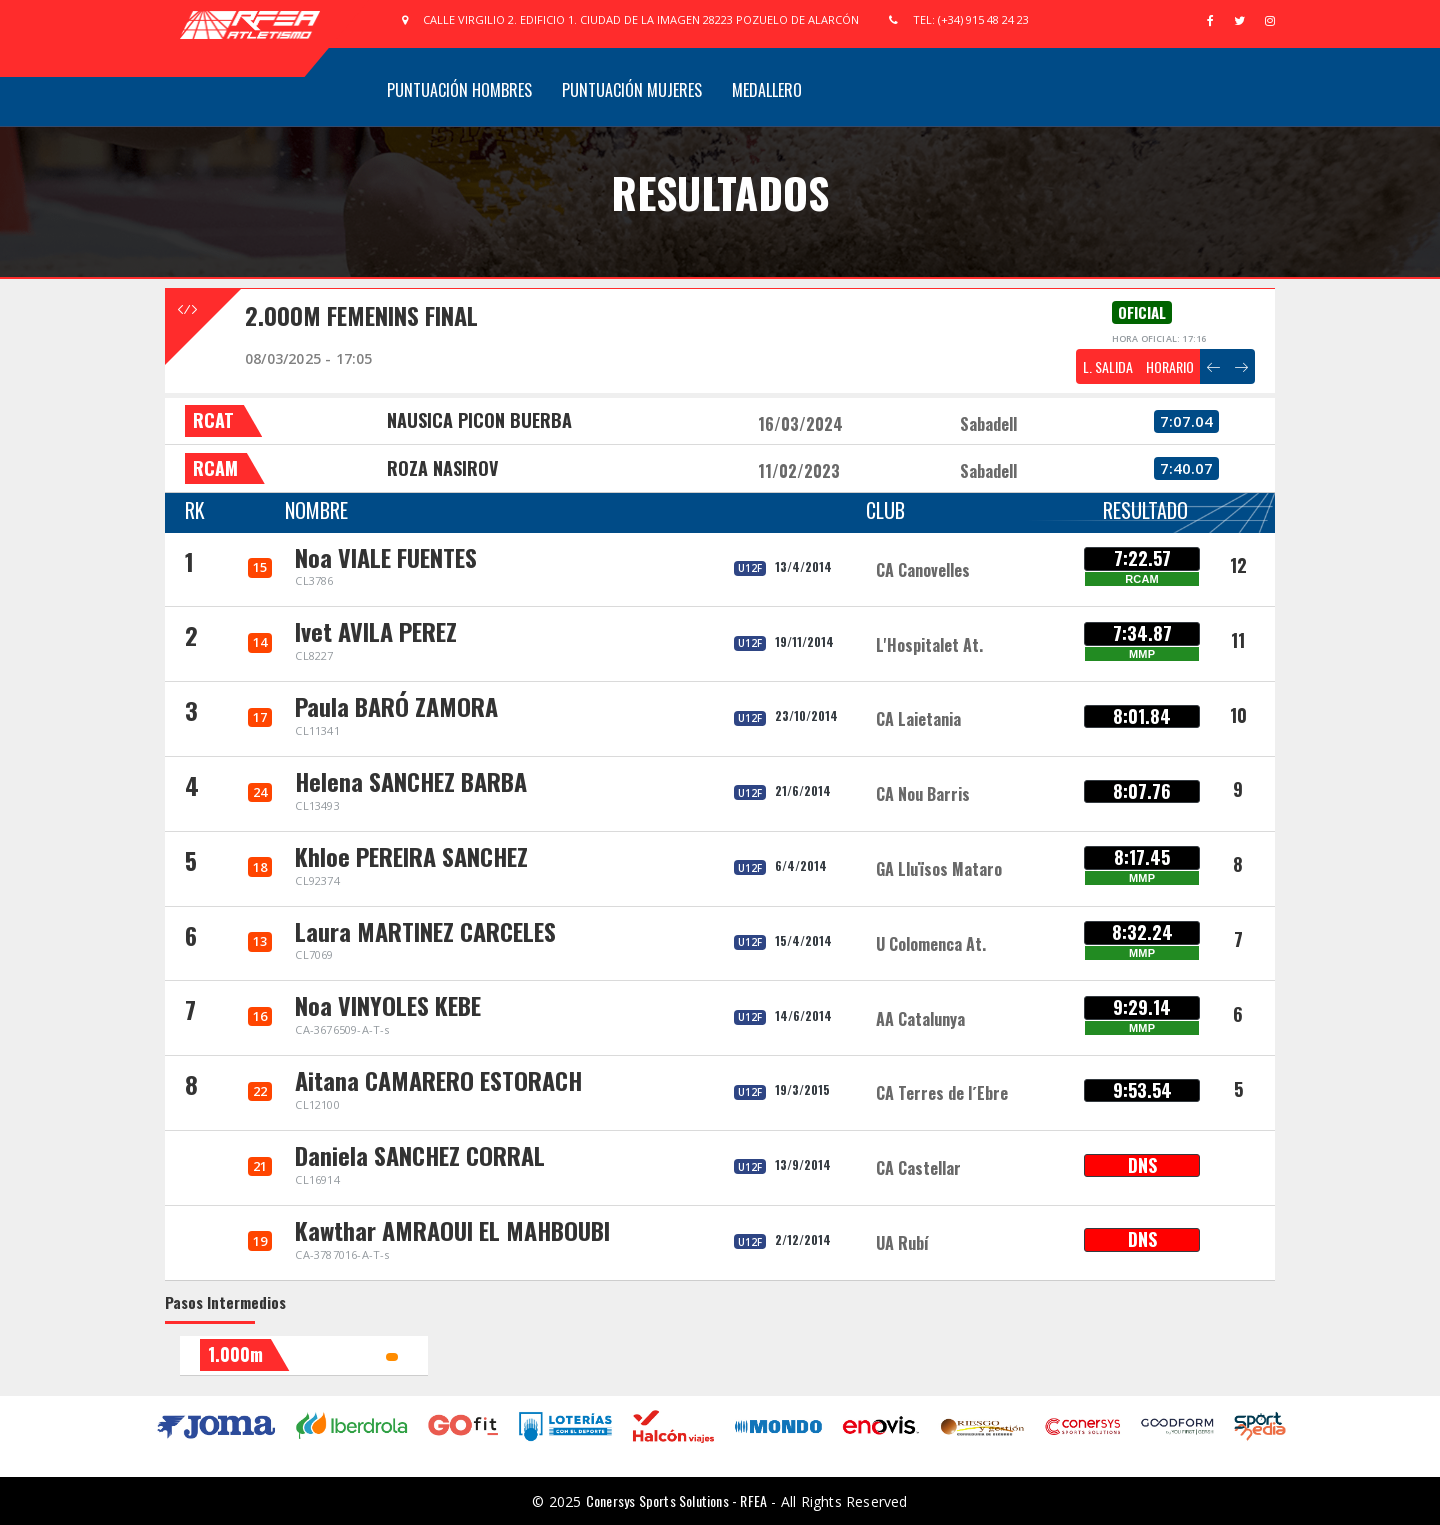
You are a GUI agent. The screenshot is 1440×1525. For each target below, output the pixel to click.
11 (1238, 640)
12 (1238, 565)
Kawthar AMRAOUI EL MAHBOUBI (452, 1230)
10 (1238, 715)
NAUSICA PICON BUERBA (479, 420)
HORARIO (1170, 366)
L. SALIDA (1108, 366)
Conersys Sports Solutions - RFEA (676, 1500)
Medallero (767, 90)
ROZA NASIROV (442, 468)
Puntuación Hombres (459, 90)
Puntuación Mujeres (632, 90)
